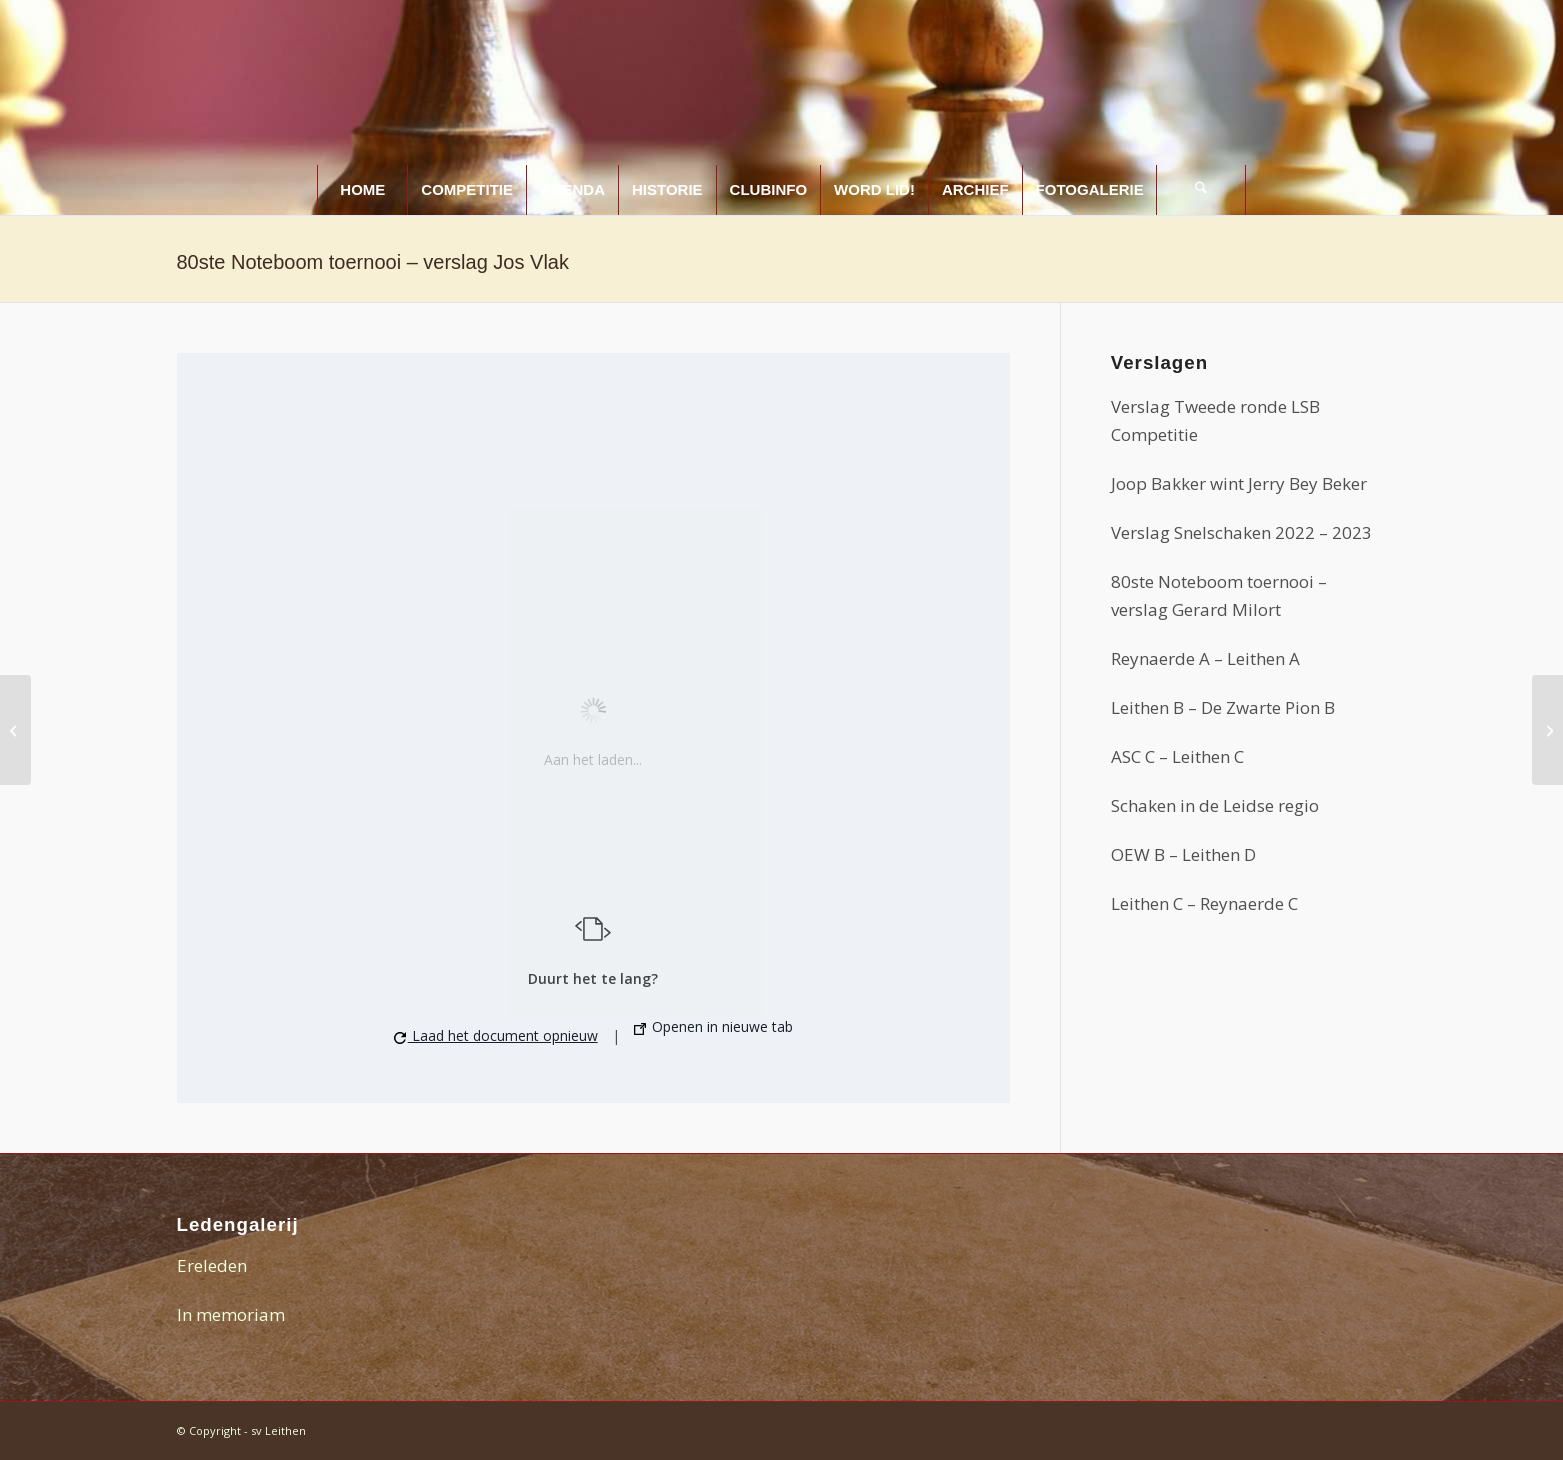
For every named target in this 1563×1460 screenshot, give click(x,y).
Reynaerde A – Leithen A (1205, 658)
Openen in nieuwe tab (713, 1027)
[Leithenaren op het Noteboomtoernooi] (15, 730)
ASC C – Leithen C (1177, 756)
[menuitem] (362, 190)
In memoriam (231, 1314)
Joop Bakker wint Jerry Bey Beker (1239, 483)
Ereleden (212, 1265)
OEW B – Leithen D (1183, 854)
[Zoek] (1201, 190)
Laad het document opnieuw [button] (496, 1035)
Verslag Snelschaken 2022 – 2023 (1241, 532)
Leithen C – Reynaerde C (1204, 903)
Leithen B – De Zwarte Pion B (1223, 707)
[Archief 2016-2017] (1547, 730)
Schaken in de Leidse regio (1215, 805)
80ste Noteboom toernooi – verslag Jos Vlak (373, 262)
